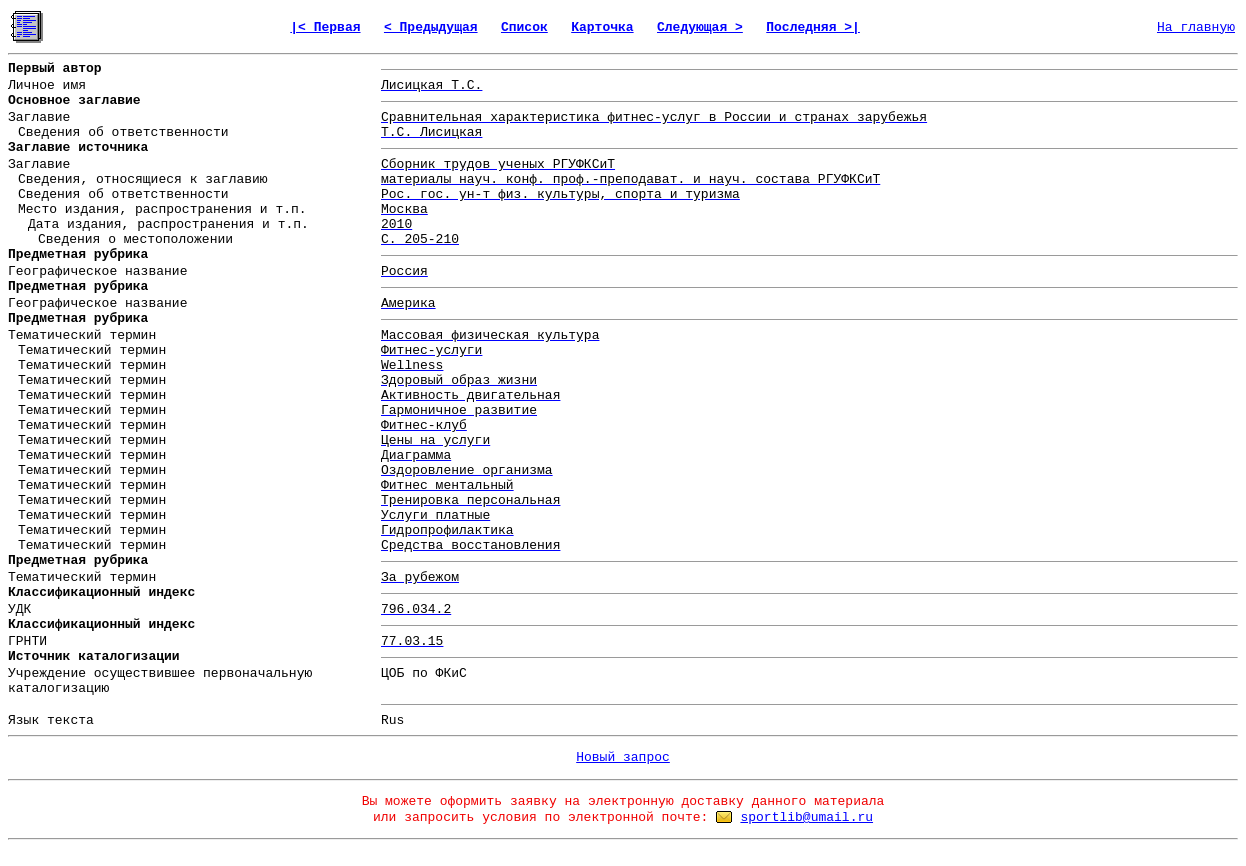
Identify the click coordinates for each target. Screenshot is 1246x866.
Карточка (602, 27)
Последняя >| (813, 27)
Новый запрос (623, 757)
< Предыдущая (431, 27)
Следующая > (700, 27)
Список (524, 27)
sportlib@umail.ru (806, 817)
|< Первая (325, 27)
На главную (1196, 27)
